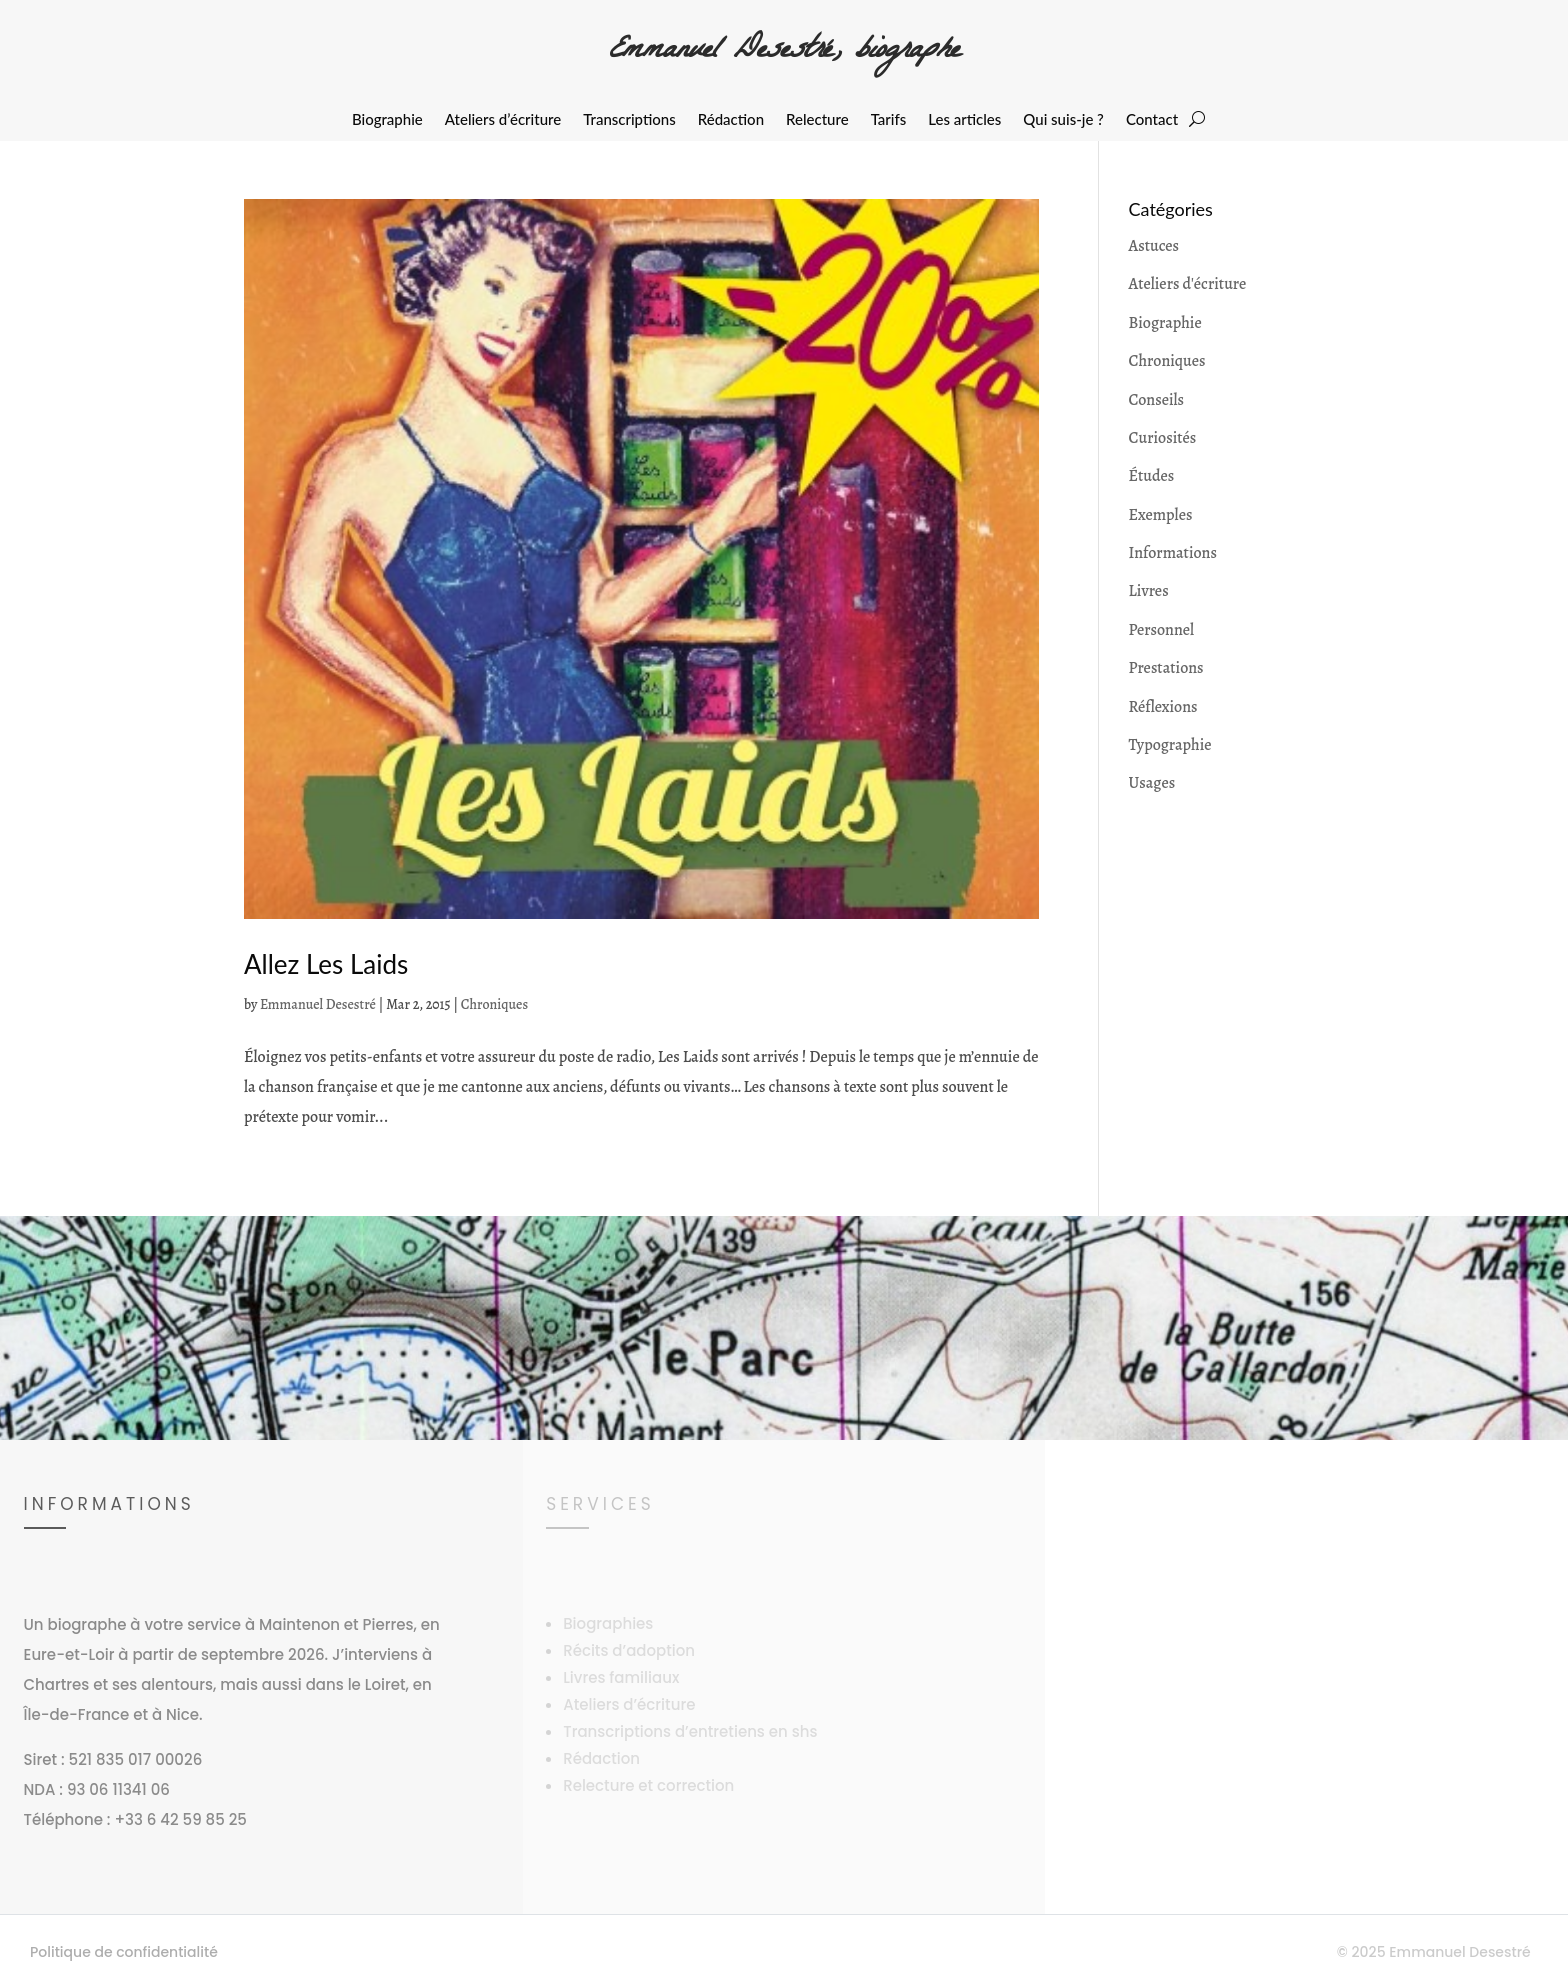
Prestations (1166, 668)
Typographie (1170, 745)
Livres (1149, 591)
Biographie (387, 120)
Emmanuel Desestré (318, 1004)
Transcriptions (629, 120)
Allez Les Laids (326, 964)
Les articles (964, 120)
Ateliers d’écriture (503, 120)
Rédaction (731, 120)
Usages (1152, 783)
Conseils (1156, 400)
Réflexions (1163, 707)
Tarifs (889, 120)
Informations (1173, 553)
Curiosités (1163, 438)
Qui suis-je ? (1063, 120)
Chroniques (494, 1004)
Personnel (1162, 630)
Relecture (817, 120)
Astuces (1154, 246)
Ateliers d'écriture (1188, 284)
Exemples (1161, 515)
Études (1152, 476)
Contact (1152, 120)
